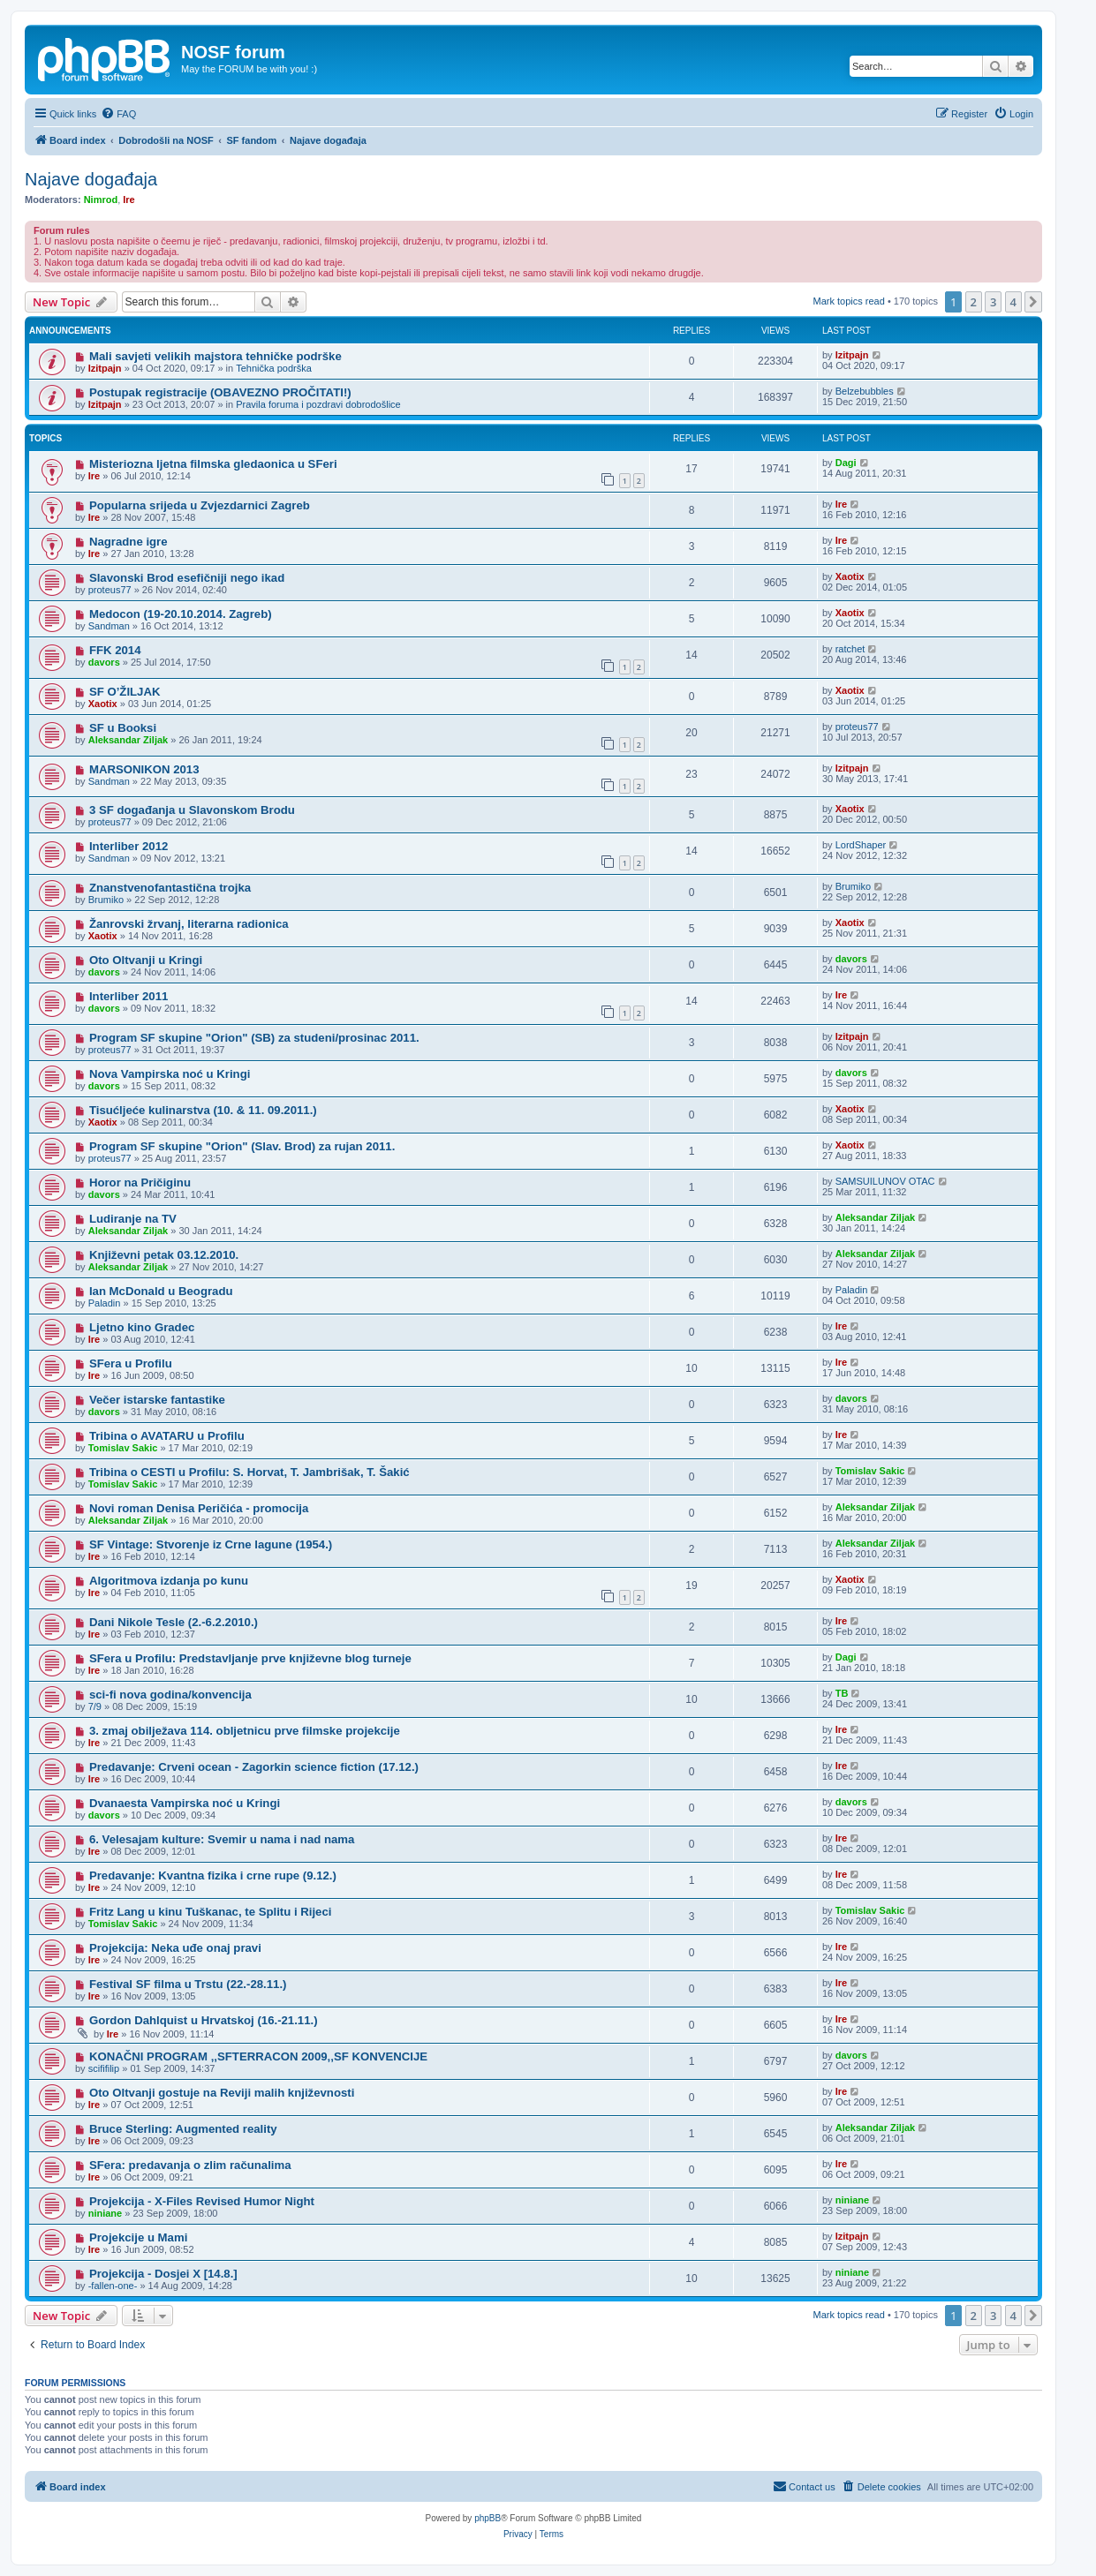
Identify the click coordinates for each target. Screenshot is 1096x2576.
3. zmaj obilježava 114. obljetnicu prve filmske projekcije (244, 1730)
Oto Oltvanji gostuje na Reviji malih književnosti (221, 2092)
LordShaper (861, 845)
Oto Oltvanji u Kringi (145, 960)
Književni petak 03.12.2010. (163, 1255)
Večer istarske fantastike (157, 1399)
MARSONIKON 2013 (144, 769)
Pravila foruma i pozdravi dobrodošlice (318, 404)
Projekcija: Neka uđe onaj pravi (175, 1948)
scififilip (103, 2068)
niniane (105, 2213)
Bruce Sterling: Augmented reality (183, 2128)
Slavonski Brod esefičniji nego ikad (186, 577)
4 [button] (1013, 302)
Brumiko (106, 899)
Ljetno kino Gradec (141, 1327)
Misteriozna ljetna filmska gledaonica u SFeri (213, 464)
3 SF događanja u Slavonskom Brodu (192, 810)
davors (104, 662)
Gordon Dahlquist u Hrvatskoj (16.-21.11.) (203, 2020)
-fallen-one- (113, 2285)
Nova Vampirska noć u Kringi (169, 1074)
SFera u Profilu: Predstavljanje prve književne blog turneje (250, 1658)
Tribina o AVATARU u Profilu (167, 1435)
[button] (1033, 302)
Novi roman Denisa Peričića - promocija (198, 1508)
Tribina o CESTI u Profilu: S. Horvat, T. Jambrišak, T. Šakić (249, 1472)
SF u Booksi (122, 727)
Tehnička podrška (274, 368)
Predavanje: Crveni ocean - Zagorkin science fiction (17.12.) (254, 1767)
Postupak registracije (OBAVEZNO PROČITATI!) (220, 392)
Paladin (104, 1303)
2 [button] (974, 302)
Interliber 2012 (128, 846)
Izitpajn (105, 368)
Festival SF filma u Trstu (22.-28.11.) (188, 1984)
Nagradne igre (128, 541)
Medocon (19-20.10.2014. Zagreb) (180, 614)
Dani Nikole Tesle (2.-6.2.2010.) (173, 1622)
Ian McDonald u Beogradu (161, 1291)
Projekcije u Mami (138, 2237)
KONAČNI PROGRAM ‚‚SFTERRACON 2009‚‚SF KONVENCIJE (258, 2056)
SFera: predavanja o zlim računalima (190, 2165)
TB (842, 1693)
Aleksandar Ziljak (128, 739)
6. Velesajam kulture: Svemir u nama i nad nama (222, 1839)
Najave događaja (91, 179)
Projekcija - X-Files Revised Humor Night (201, 2201)
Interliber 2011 (128, 996)
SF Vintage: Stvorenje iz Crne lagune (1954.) (210, 1544)
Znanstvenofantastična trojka (170, 887)
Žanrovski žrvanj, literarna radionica (189, 923)
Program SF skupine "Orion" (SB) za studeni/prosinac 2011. (254, 1037)
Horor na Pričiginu (140, 1182)
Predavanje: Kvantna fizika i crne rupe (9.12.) (212, 1875)
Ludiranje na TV (133, 1218)
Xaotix (850, 576)
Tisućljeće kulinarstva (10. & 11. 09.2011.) (203, 1110)
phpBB (487, 2518)
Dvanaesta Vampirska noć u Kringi (184, 1803)
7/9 (95, 1706)
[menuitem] (118, 113)
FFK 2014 (115, 650)
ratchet (850, 649)
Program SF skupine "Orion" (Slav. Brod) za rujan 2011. (242, 1146)
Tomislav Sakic (123, 1447)
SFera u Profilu (130, 1363)
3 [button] (993, 302)
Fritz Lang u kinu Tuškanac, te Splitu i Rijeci (210, 1911)
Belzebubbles (864, 391)
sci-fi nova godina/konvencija (170, 1694)
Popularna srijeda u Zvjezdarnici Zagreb (199, 505)
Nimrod (101, 199)
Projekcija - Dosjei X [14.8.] (163, 2273)
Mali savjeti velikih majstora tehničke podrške (215, 356)
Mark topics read (849, 301)
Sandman (109, 626)
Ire (128, 199)
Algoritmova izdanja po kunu (168, 1580)
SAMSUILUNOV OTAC (885, 1181)
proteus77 (110, 589)
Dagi (846, 462)
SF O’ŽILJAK (125, 691)
